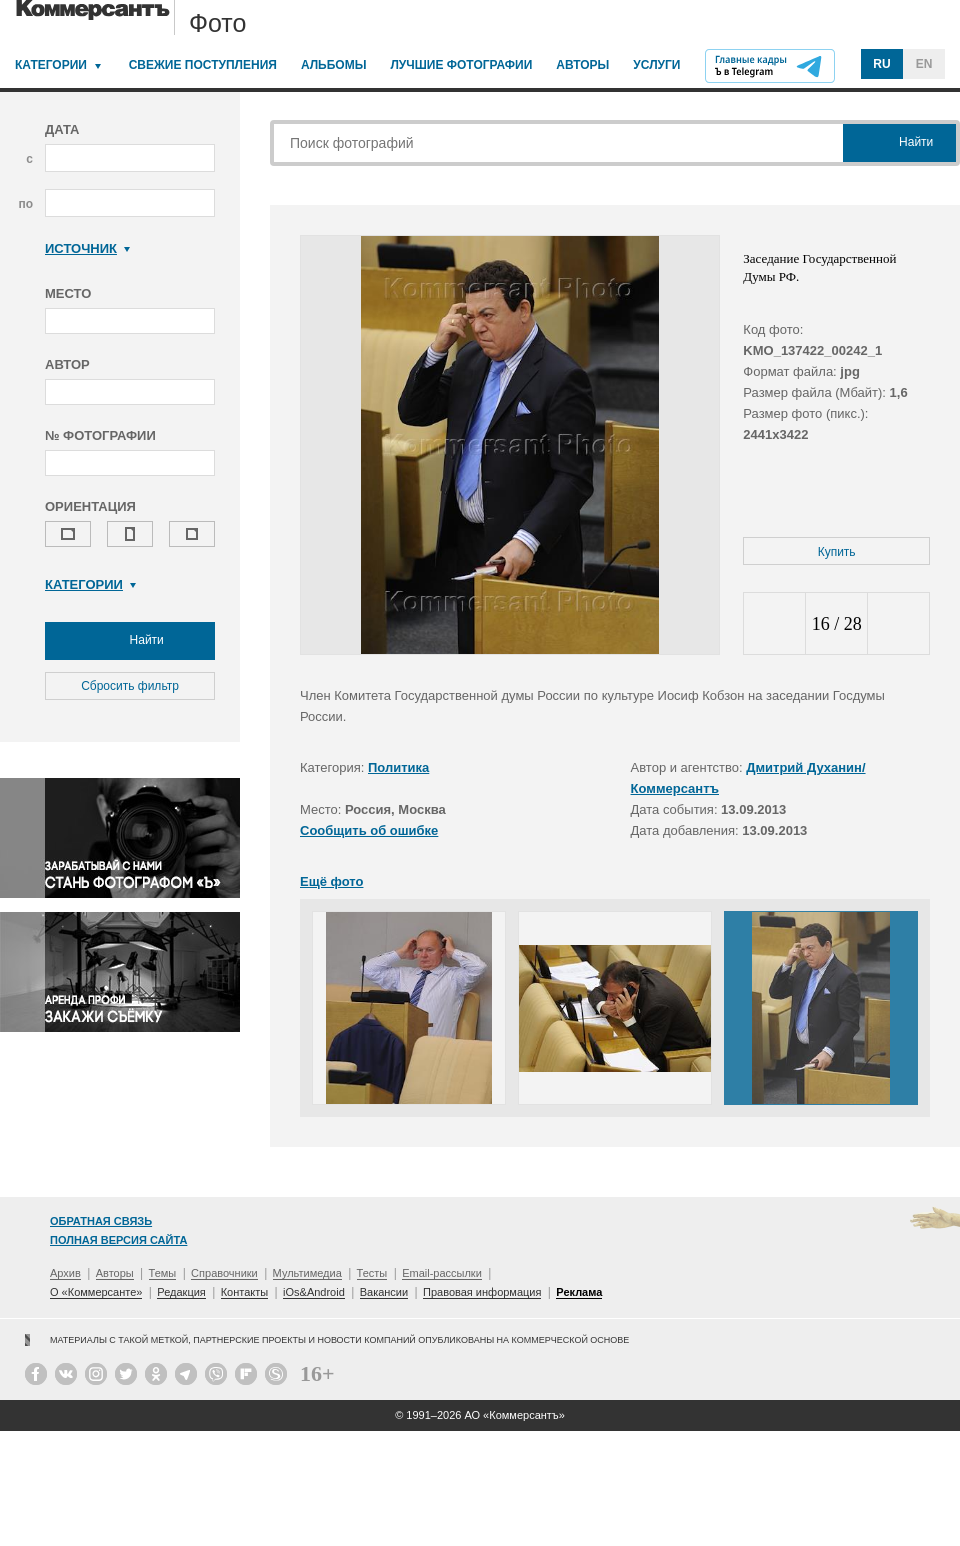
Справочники (224, 1273)
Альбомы (334, 65)
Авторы (582, 65)
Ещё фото (331, 881)
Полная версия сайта (118, 1240)
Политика (398, 767)
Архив (65, 1273)
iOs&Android (314, 1292)
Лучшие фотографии (461, 65)
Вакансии (384, 1292)
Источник (87, 248)
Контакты (245, 1292)
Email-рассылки (442, 1273)
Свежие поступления (203, 65)
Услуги (656, 65)
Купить (837, 552)
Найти (130, 641)
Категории (51, 65)
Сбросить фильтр (130, 686)
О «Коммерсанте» (96, 1292)
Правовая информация (482, 1292)
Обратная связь (101, 1221)
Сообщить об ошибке (369, 830)
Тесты (372, 1273)
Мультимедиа (307, 1273)
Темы (163, 1273)
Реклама (579, 1292)
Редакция (181, 1292)
